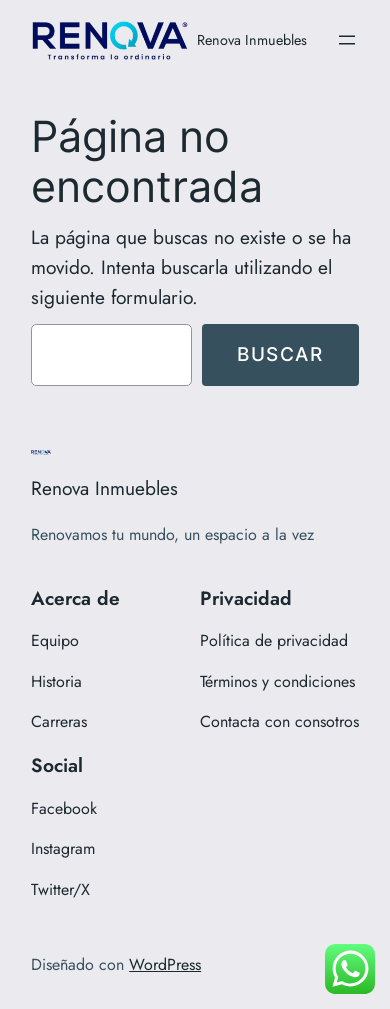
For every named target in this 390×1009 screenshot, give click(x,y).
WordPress (165, 964)
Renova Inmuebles (252, 40)
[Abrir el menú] (347, 40)
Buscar (280, 354)
